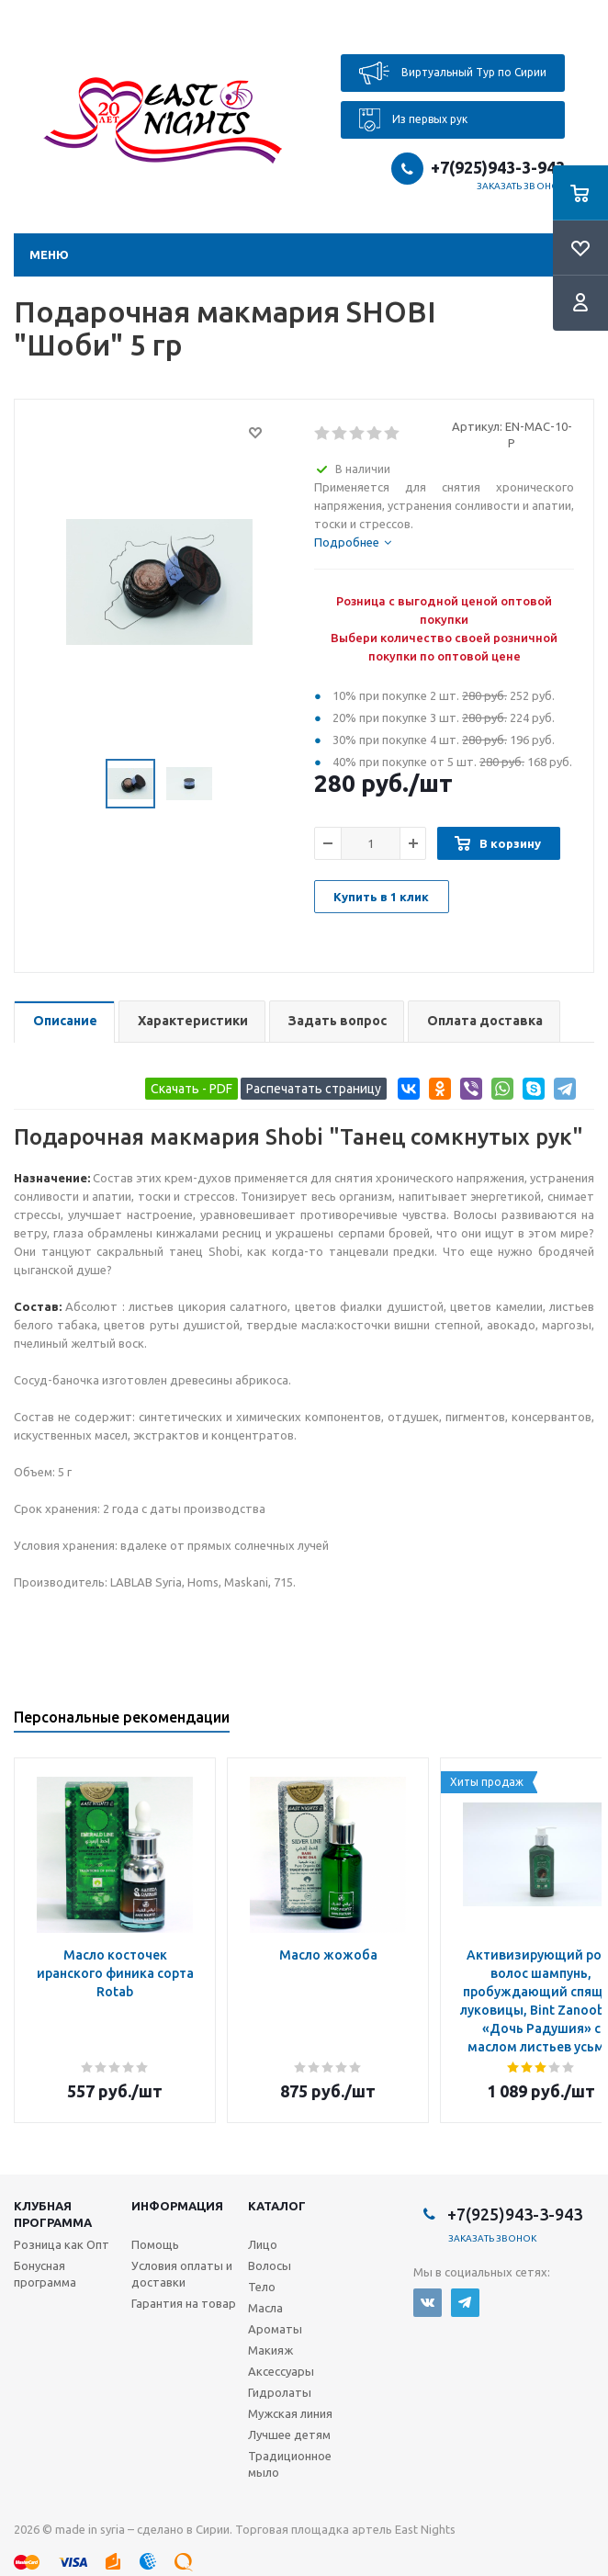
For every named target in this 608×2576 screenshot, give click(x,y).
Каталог (277, 2205)
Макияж (270, 2350)
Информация (177, 2205)
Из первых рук (413, 119)
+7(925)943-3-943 (498, 167)
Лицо (262, 2244)
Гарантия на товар (183, 2303)
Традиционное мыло (290, 2464)
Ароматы (275, 2328)
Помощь (155, 2244)
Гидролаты (279, 2392)
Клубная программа (53, 2214)
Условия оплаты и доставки (181, 2273)
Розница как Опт (61, 2244)
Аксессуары (281, 2371)
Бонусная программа (45, 2273)
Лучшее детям (289, 2434)
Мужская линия (290, 2413)
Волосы (269, 2265)
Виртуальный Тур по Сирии (452, 73)
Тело (262, 2286)
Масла (265, 2307)
